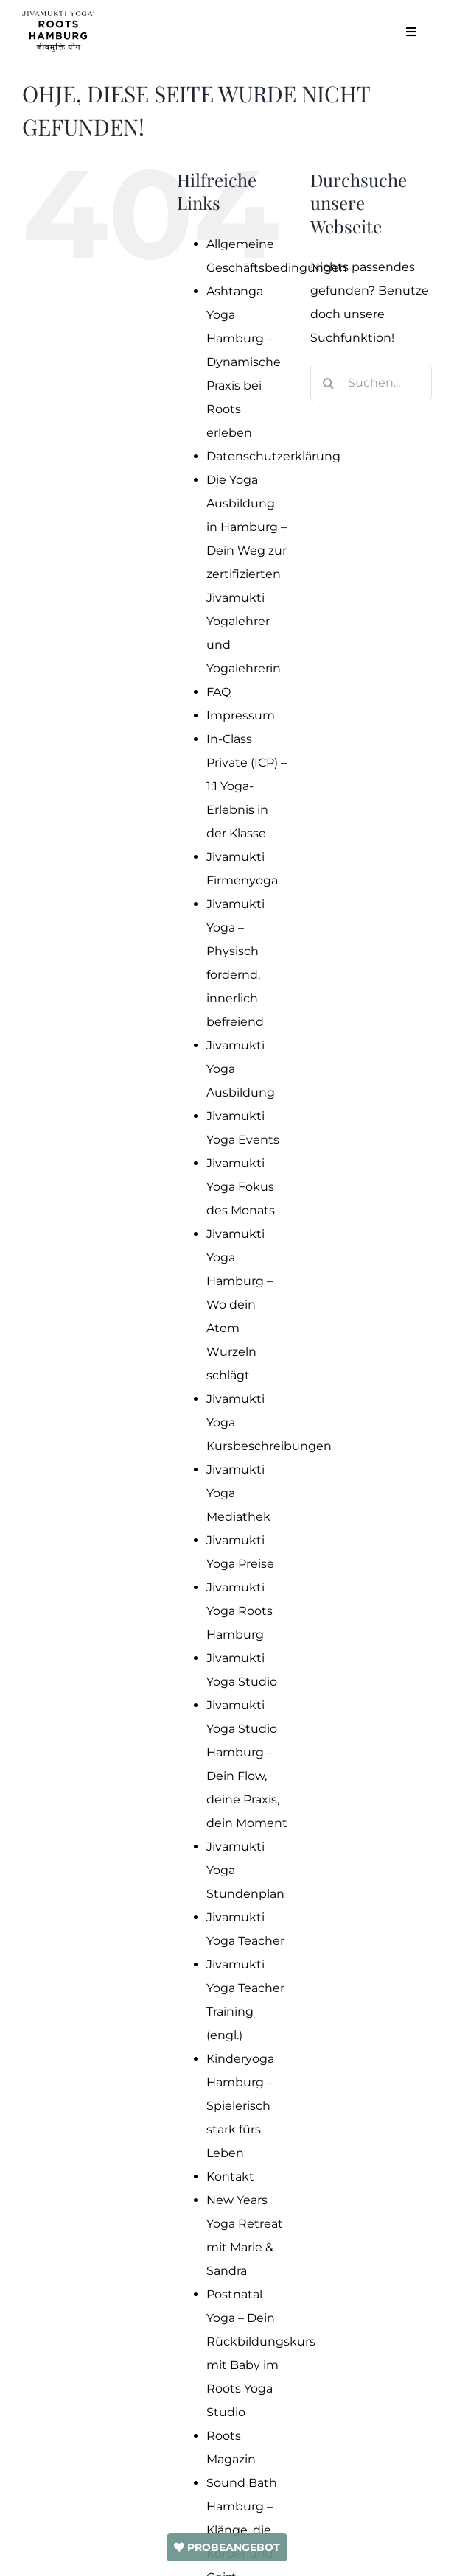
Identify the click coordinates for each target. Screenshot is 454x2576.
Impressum (240, 715)
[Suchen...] (371, 383)
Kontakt (230, 2176)
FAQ (218, 692)
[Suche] (328, 383)
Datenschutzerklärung (273, 456)
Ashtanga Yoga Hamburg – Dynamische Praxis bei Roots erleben (243, 362)
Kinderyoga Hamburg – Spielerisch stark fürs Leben (240, 2106)
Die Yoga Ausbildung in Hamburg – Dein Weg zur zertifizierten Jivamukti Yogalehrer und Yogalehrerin (246, 574)
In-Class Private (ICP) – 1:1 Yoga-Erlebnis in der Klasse (246, 786)
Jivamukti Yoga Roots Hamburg (239, 1610)
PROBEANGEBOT (227, 2547)
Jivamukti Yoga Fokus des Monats (240, 1186)
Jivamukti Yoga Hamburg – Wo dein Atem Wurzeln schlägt (239, 1304)
